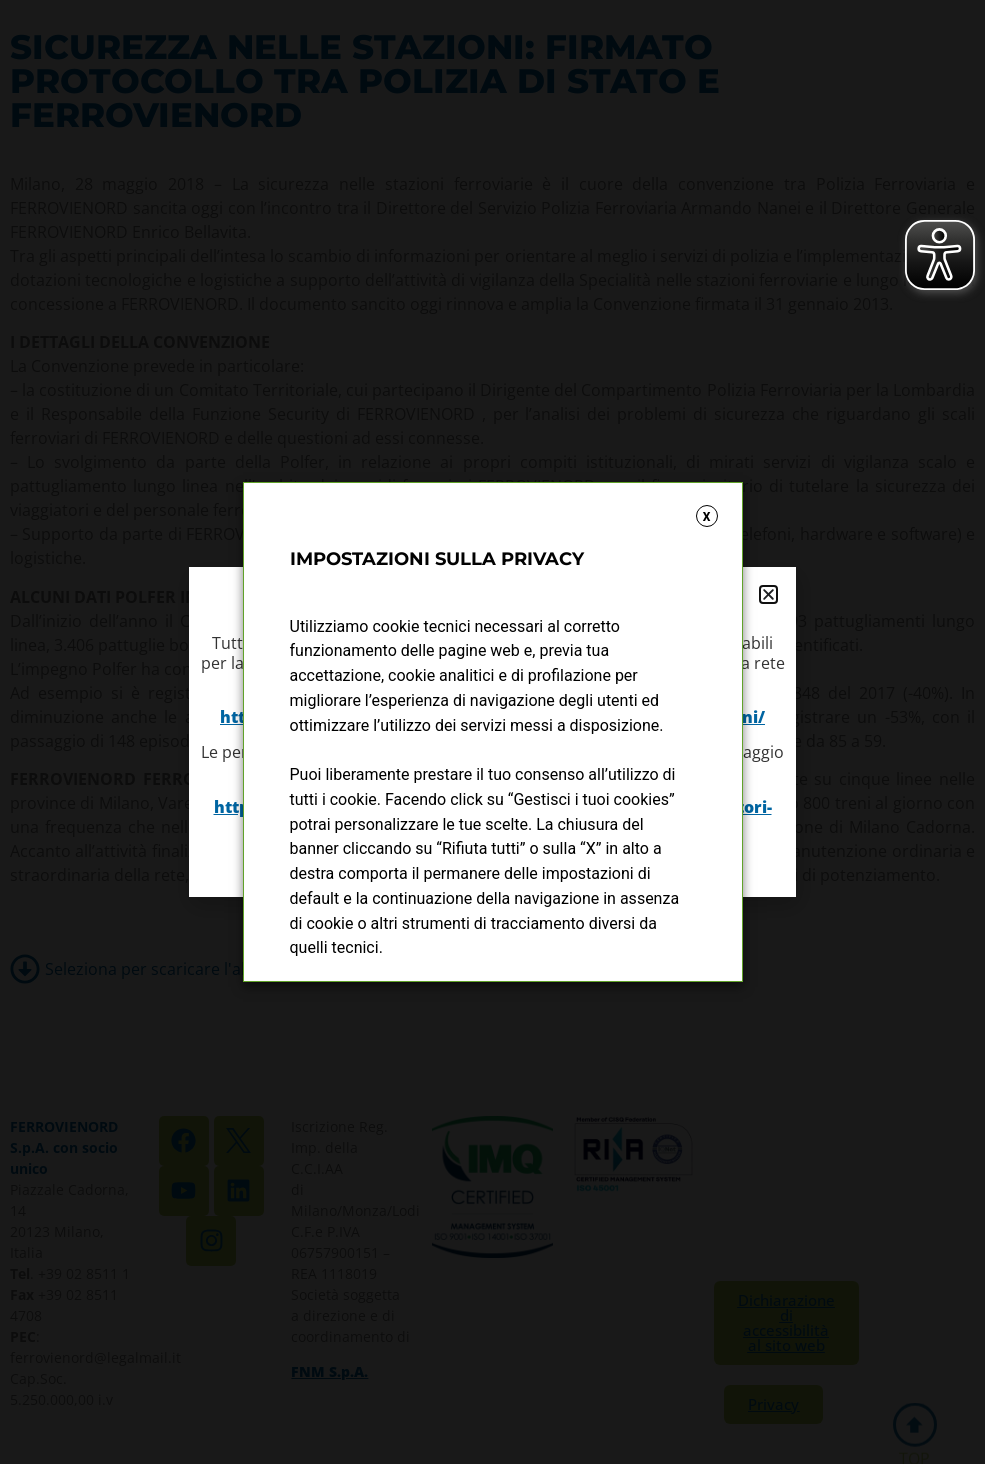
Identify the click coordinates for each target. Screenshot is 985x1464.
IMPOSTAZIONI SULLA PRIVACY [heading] (437, 559)
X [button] (707, 517)
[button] (768, 594)
